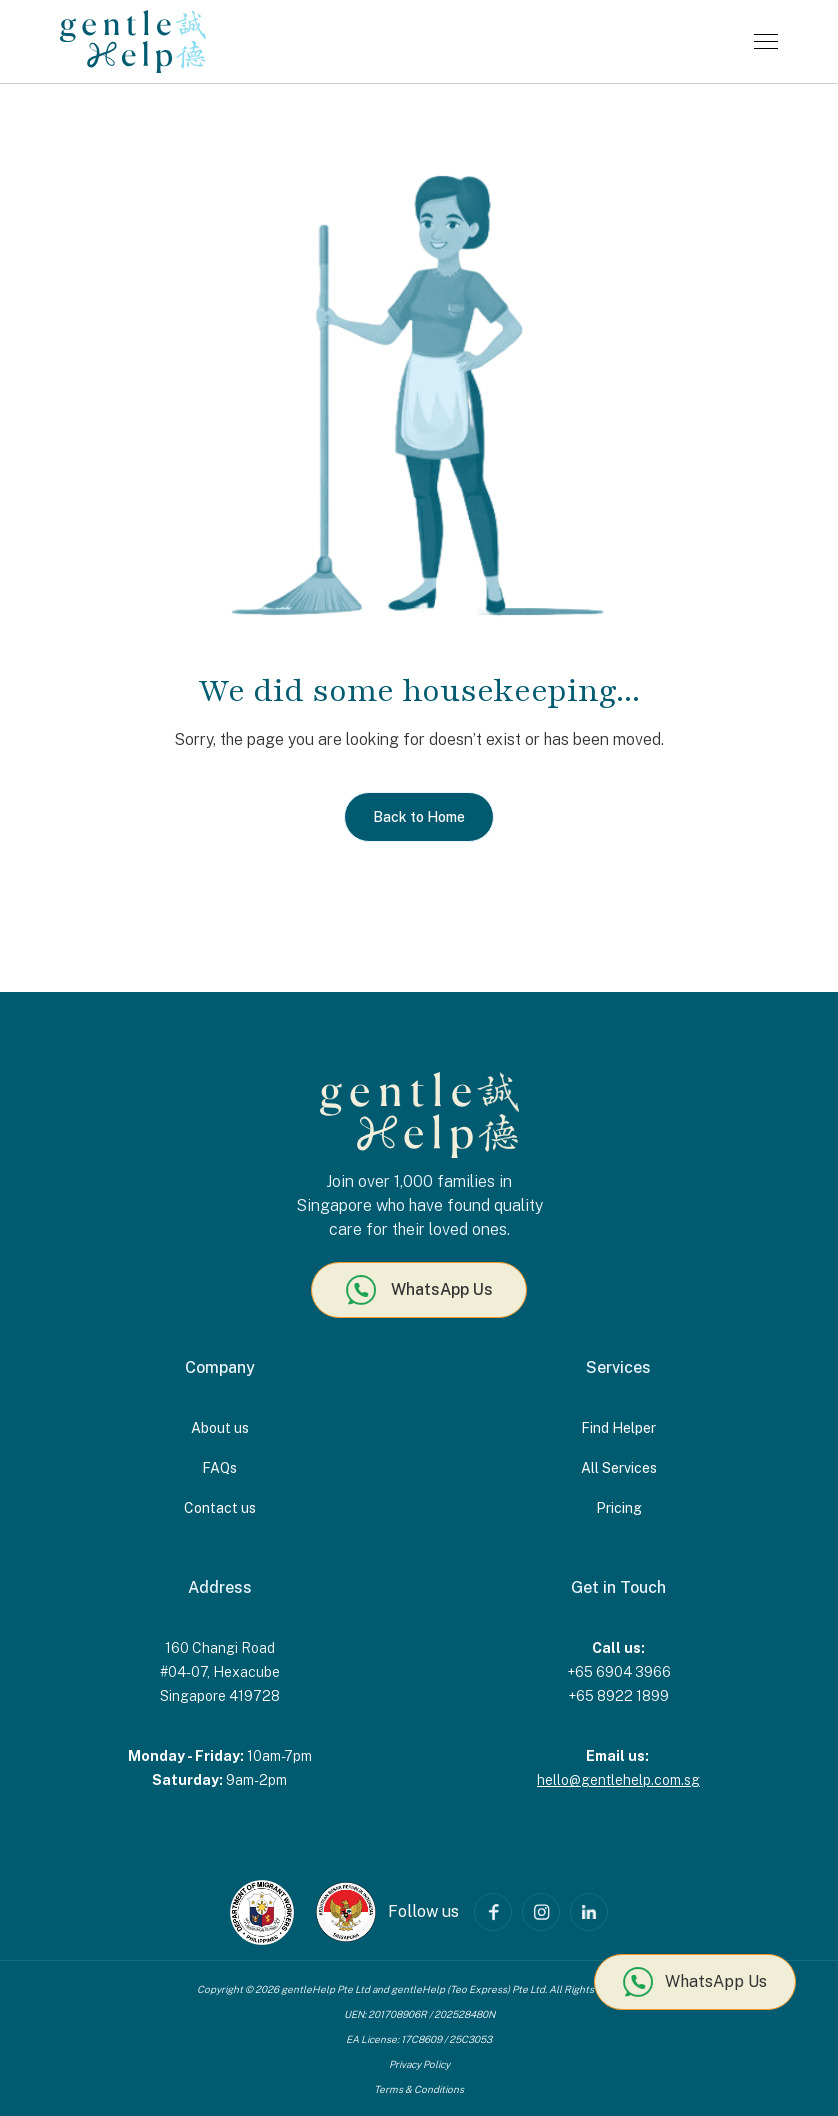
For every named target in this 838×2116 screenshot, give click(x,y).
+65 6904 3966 (619, 1672)
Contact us (220, 1508)
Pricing (619, 1508)
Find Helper (618, 1428)
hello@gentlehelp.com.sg (618, 1780)
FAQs (219, 1468)
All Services (619, 1468)
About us (220, 1428)
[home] (133, 41)
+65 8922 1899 (618, 1696)
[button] (766, 41)
